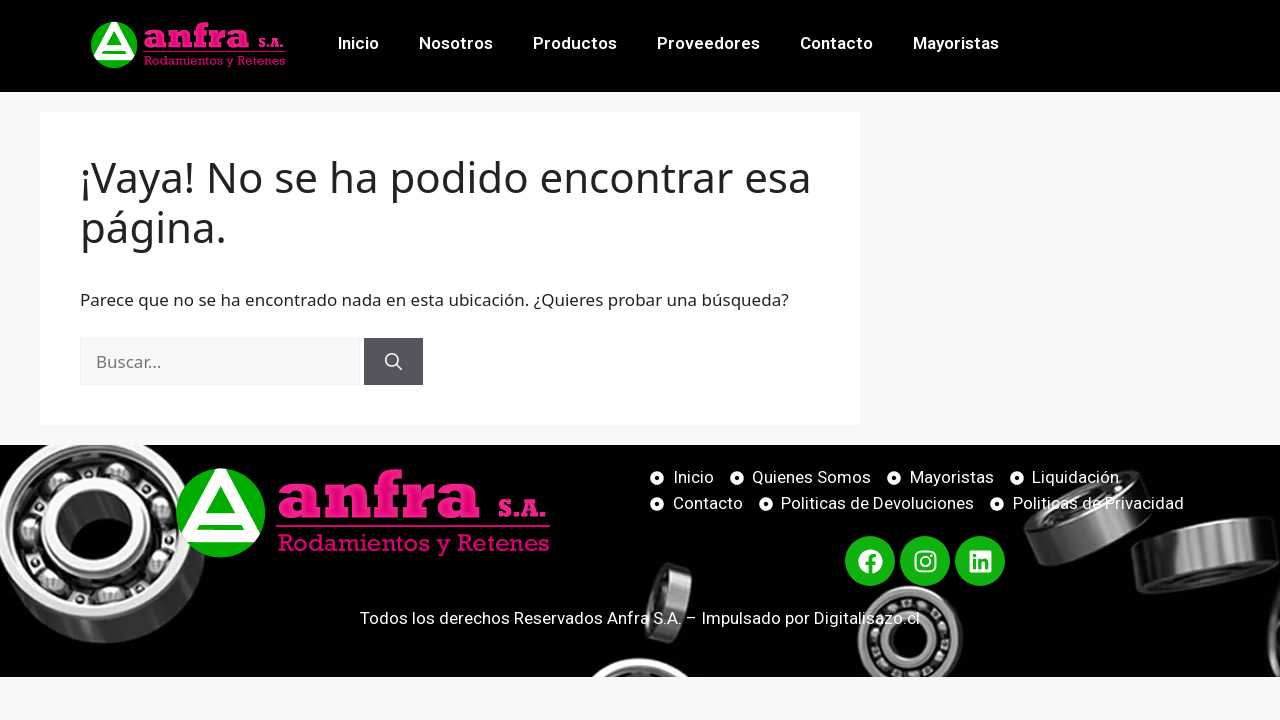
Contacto (836, 43)
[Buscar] (393, 362)
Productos (575, 43)
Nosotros (456, 43)
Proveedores (708, 43)
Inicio (358, 43)
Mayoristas (956, 43)
